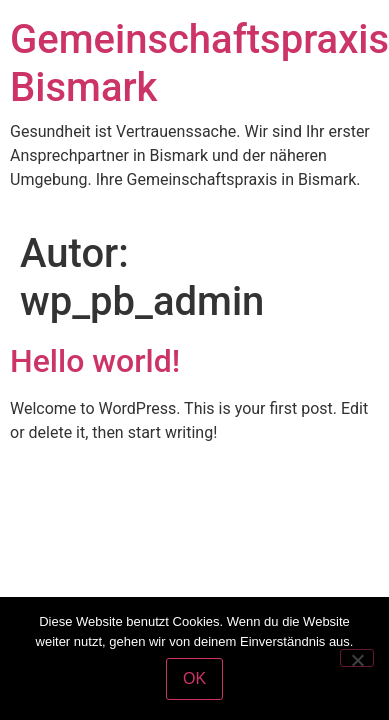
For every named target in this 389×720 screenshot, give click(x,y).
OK (194, 678)
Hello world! (95, 361)
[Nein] (357, 658)
